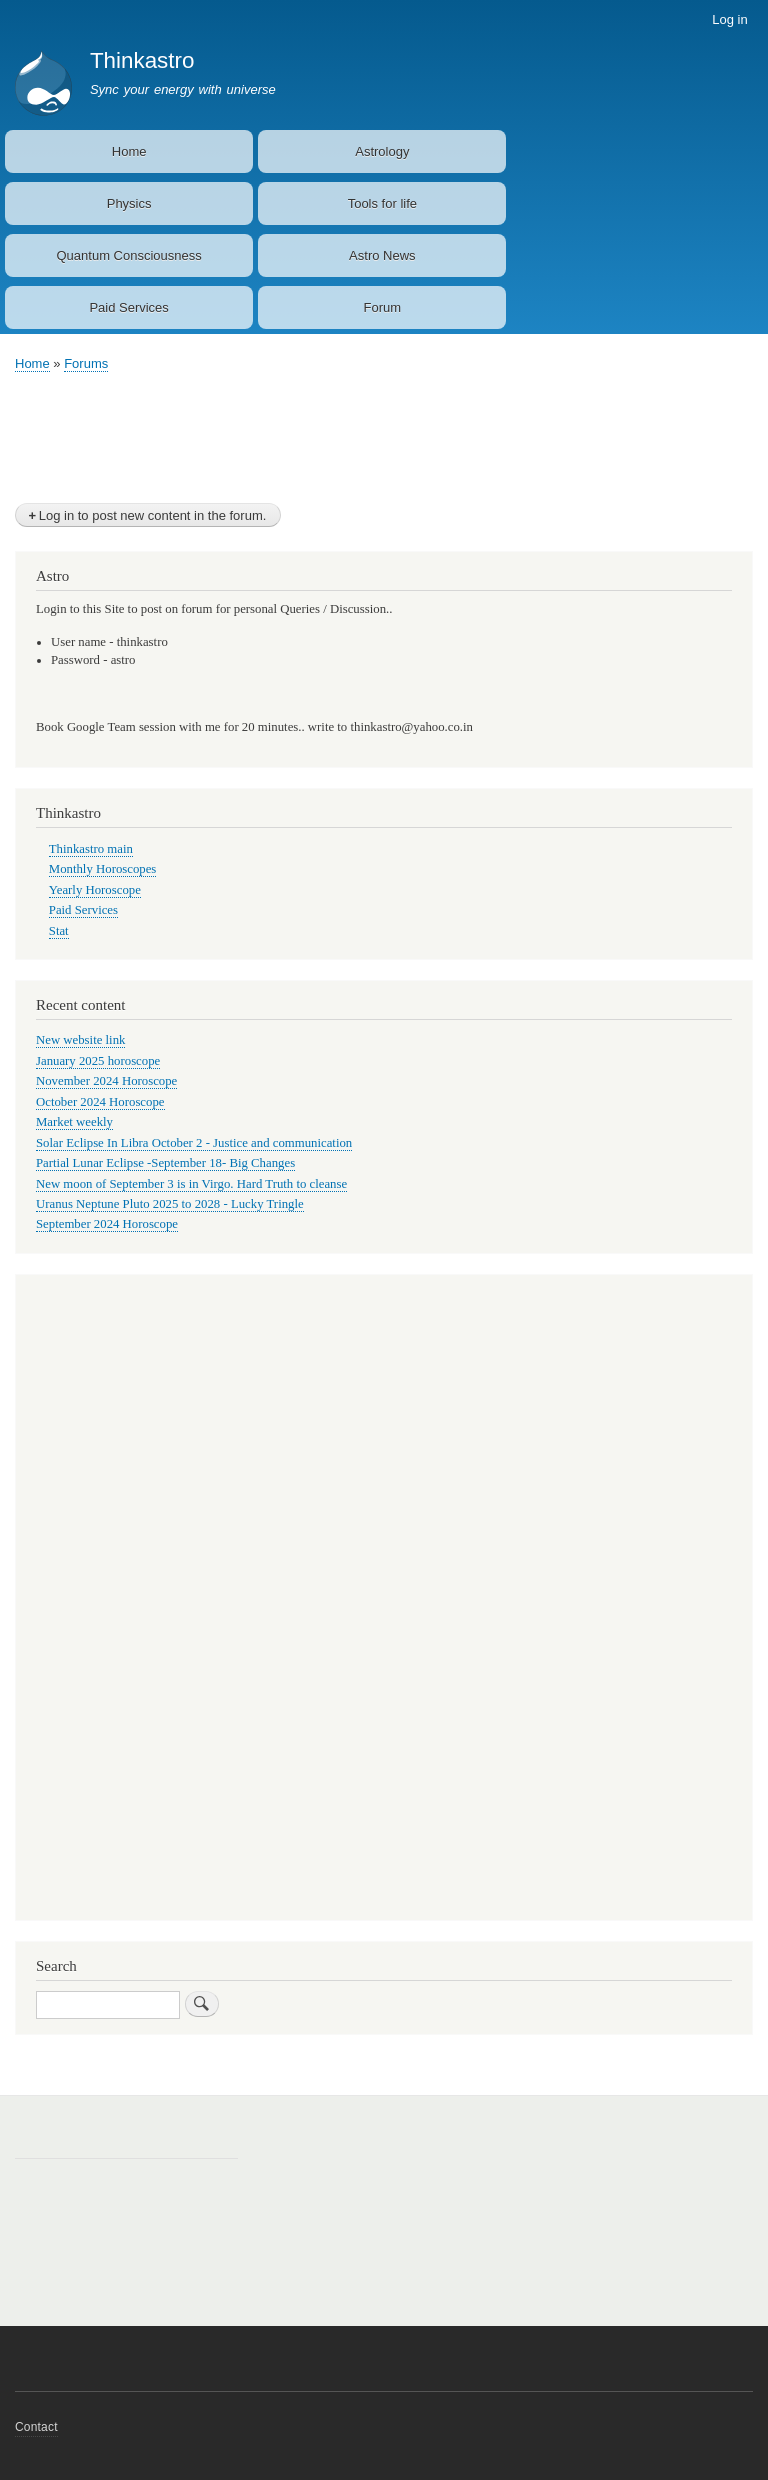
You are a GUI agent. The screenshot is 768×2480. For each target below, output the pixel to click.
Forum (383, 307)
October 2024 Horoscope (100, 1102)
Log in (729, 19)
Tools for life (382, 203)
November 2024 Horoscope (106, 1081)
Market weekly (74, 1122)
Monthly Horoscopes (103, 869)
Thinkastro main (91, 849)
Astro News (382, 255)
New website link (80, 1040)
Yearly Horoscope (95, 890)
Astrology (382, 151)
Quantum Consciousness (128, 255)
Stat (59, 931)
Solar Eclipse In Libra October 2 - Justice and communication (194, 1143)
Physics (129, 203)
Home (129, 151)
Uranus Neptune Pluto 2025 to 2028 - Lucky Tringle (170, 1204)
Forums (86, 363)
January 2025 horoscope (98, 1061)
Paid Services (128, 307)
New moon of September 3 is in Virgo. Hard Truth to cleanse (191, 1184)
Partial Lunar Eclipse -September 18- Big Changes (165, 1163)
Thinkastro (142, 60)
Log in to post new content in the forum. (153, 515)
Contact (36, 2427)
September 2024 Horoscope (107, 1224)
